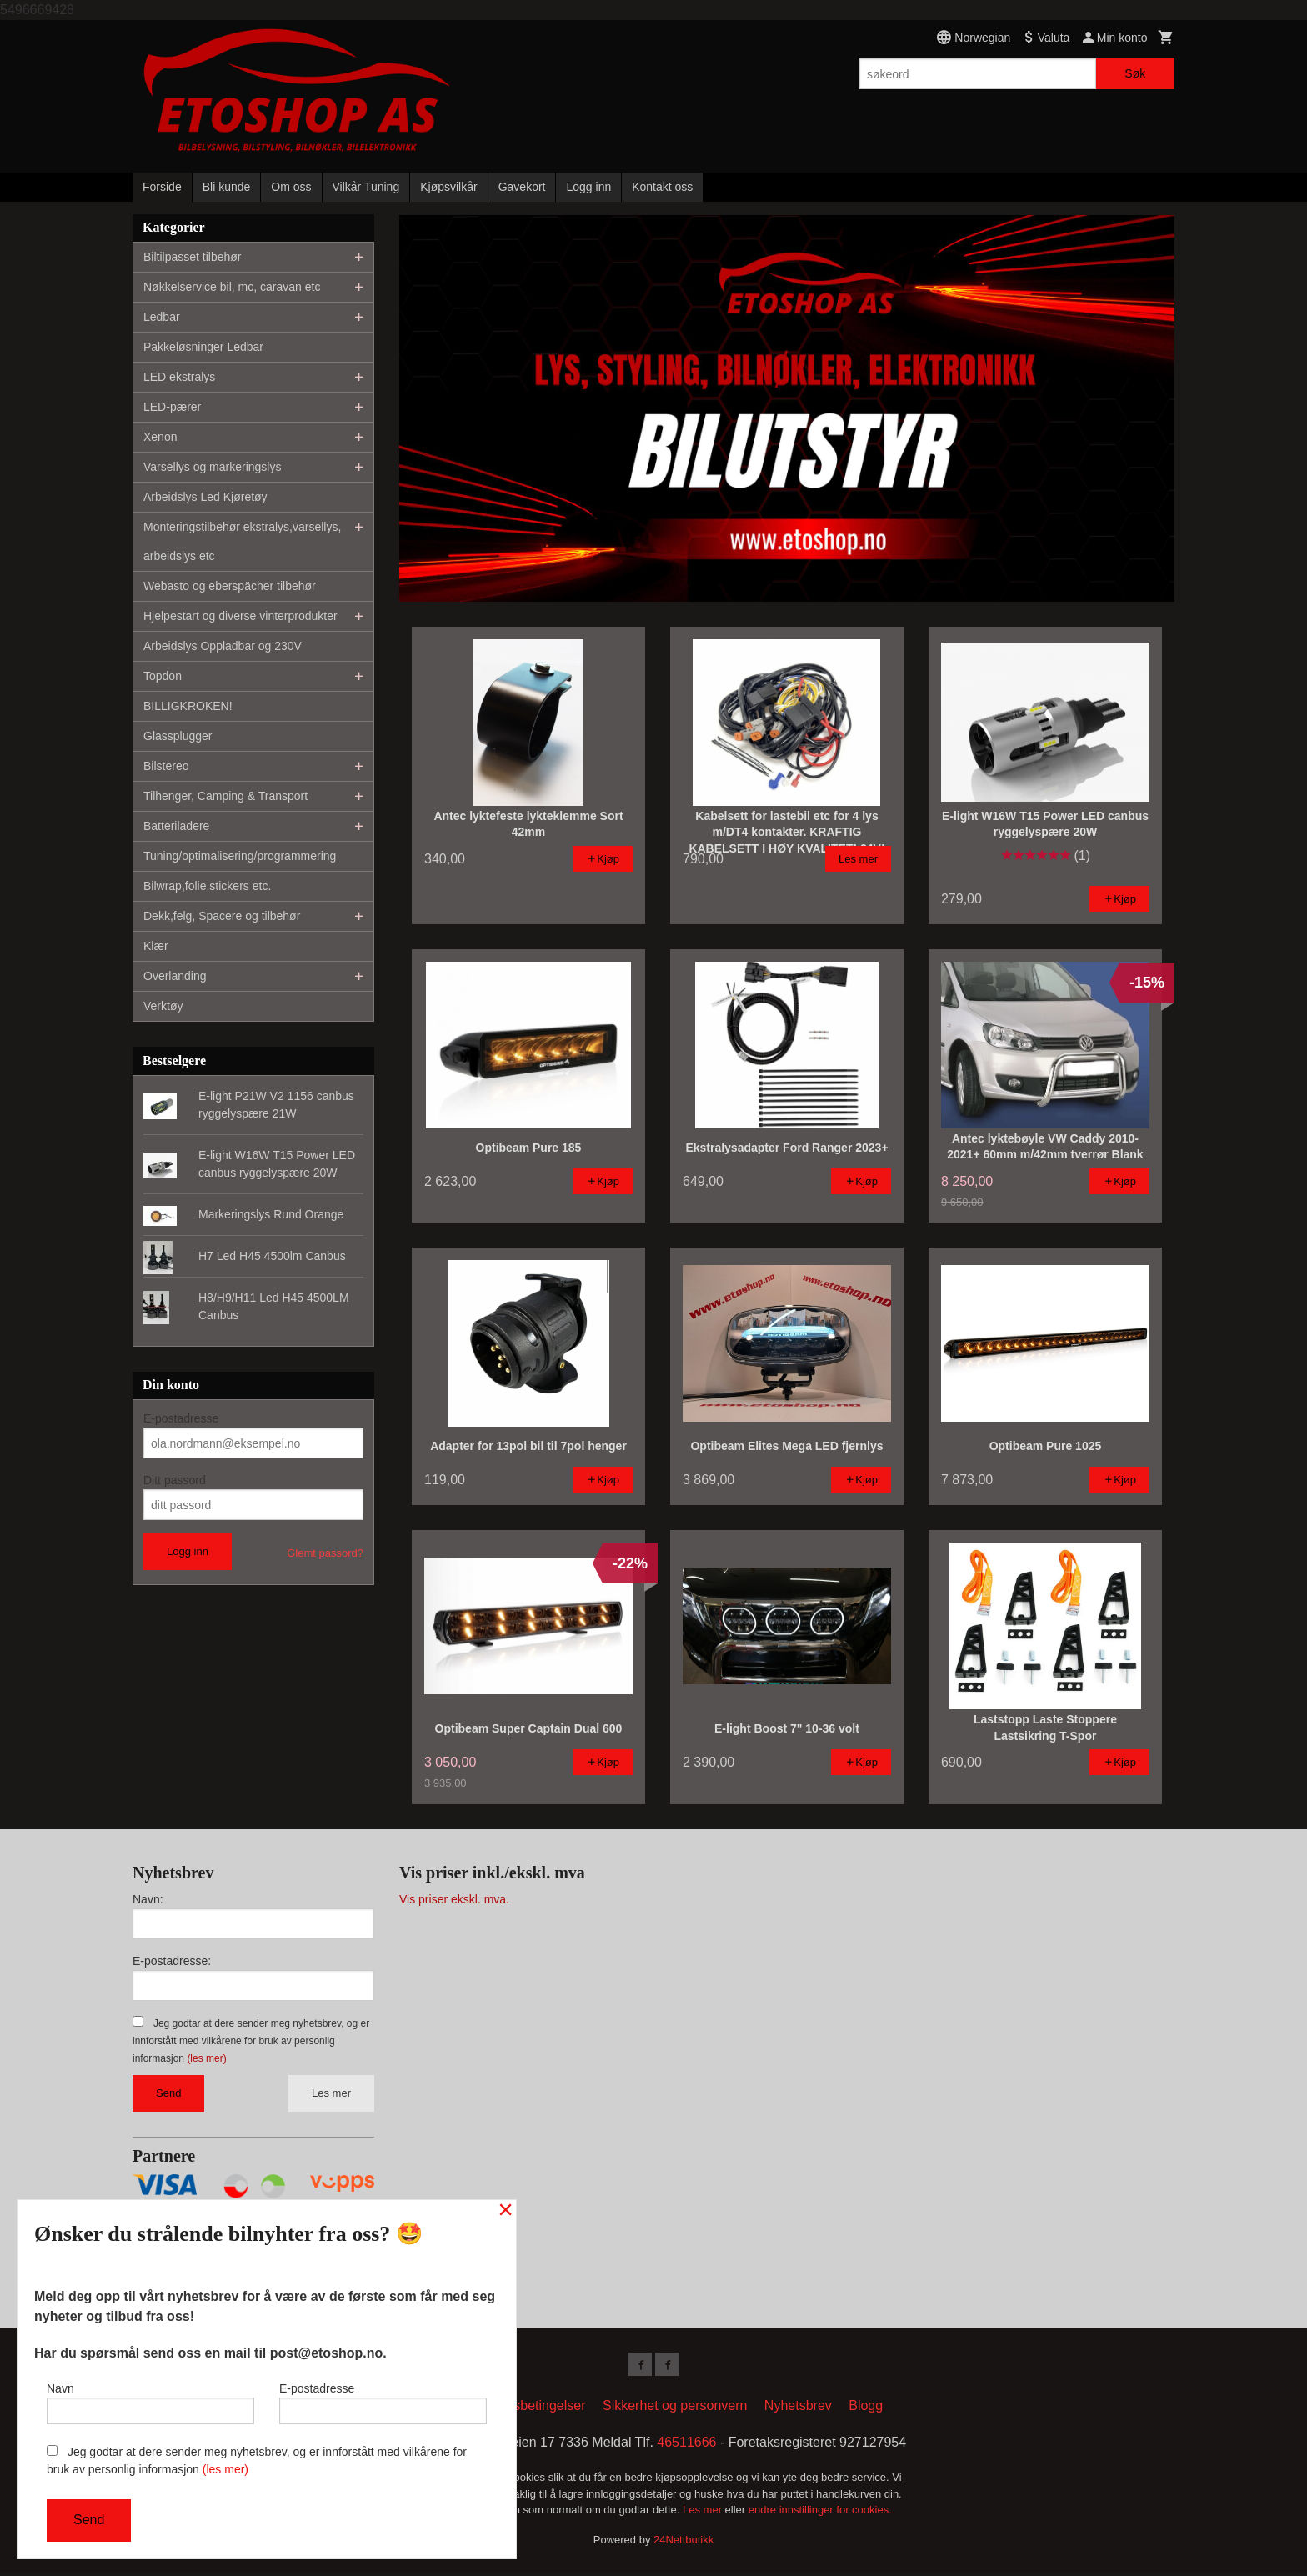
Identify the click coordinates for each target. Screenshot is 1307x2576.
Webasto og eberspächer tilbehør (229, 586)
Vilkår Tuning (366, 186)
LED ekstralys (179, 376)
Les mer (331, 2093)
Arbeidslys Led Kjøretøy (205, 496)
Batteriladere (176, 826)
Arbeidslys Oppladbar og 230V (222, 646)
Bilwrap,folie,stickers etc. (207, 886)
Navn (150, 2399)
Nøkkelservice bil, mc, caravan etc (231, 286)
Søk (1134, 73)
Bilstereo (165, 766)
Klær (155, 946)
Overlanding (175, 976)
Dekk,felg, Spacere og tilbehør (221, 916)
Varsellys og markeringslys (212, 466)
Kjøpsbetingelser (535, 2409)
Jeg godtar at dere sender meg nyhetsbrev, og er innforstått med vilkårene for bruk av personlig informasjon (251, 2041)
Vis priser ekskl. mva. (454, 1899)
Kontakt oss (662, 186)
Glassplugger (178, 736)
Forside (162, 186)
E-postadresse (180, 1418)
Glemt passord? (325, 1553)
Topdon (162, 676)
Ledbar (161, 316)
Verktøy (163, 1006)
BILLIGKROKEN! (188, 706)
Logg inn (588, 186)
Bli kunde (227, 186)
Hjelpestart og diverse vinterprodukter (240, 616)
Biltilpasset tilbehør (192, 256)
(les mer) (206, 2058)
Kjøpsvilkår (448, 186)
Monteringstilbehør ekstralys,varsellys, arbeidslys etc (242, 541)
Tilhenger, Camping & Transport (225, 796)
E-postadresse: (172, 1961)
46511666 (686, 2445)
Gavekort (522, 186)
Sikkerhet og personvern (675, 2409)
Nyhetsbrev (798, 2409)
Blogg (866, 2409)
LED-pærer (172, 406)
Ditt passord (174, 1480)
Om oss (291, 186)
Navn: (148, 1899)
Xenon (160, 436)
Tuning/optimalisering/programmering (239, 856)
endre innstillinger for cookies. (820, 2513)
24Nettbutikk (684, 2543)
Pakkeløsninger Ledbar (203, 346)
